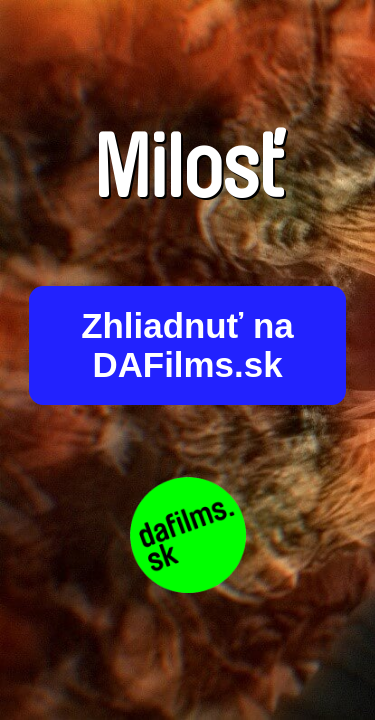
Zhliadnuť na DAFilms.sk (187, 345)
